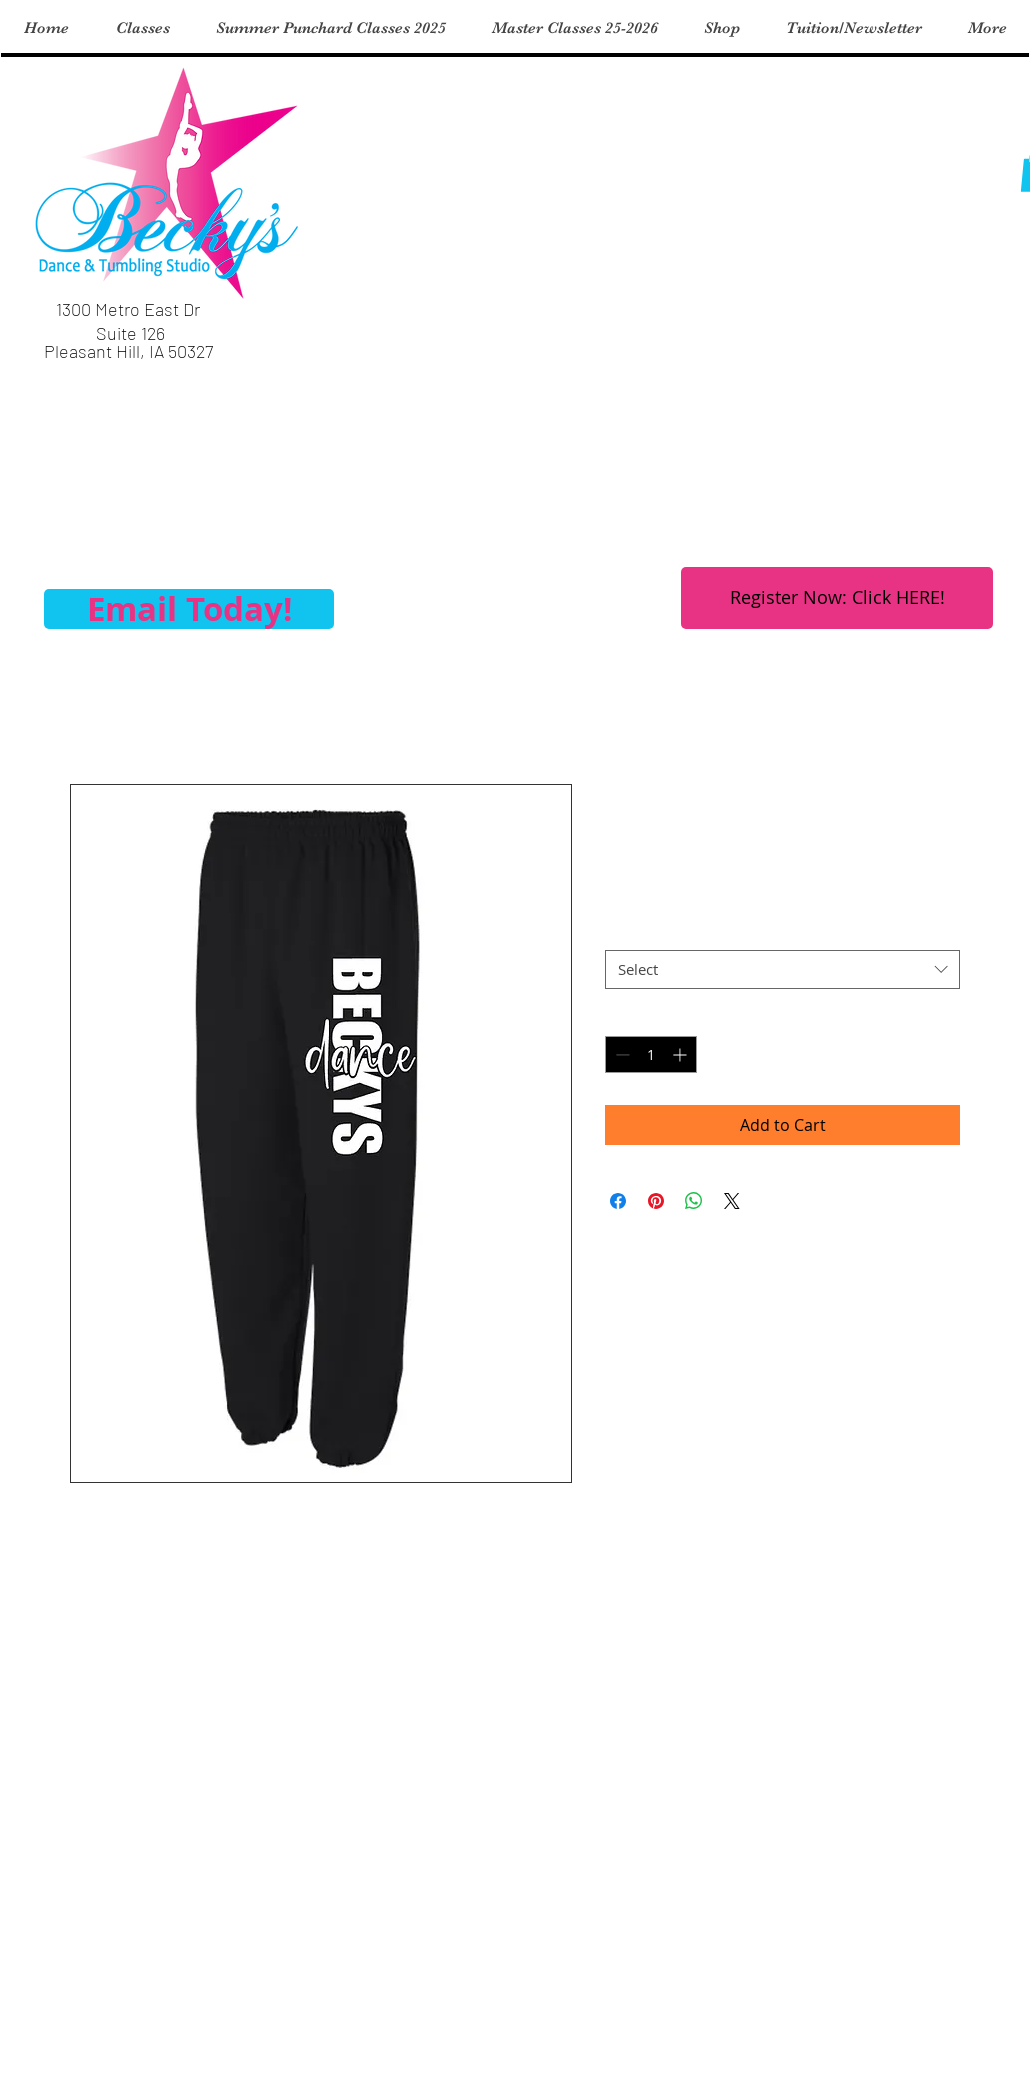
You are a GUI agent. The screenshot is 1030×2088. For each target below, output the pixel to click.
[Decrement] (620, 1054)
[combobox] (782, 969)
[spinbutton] (651, 1054)
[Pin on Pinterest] (656, 1201)
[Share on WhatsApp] (694, 1201)
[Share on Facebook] (618, 1201)
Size (618, 931)
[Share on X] (732, 1201)
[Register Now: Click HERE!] (837, 598)
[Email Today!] (189, 609)
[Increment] (681, 1054)
